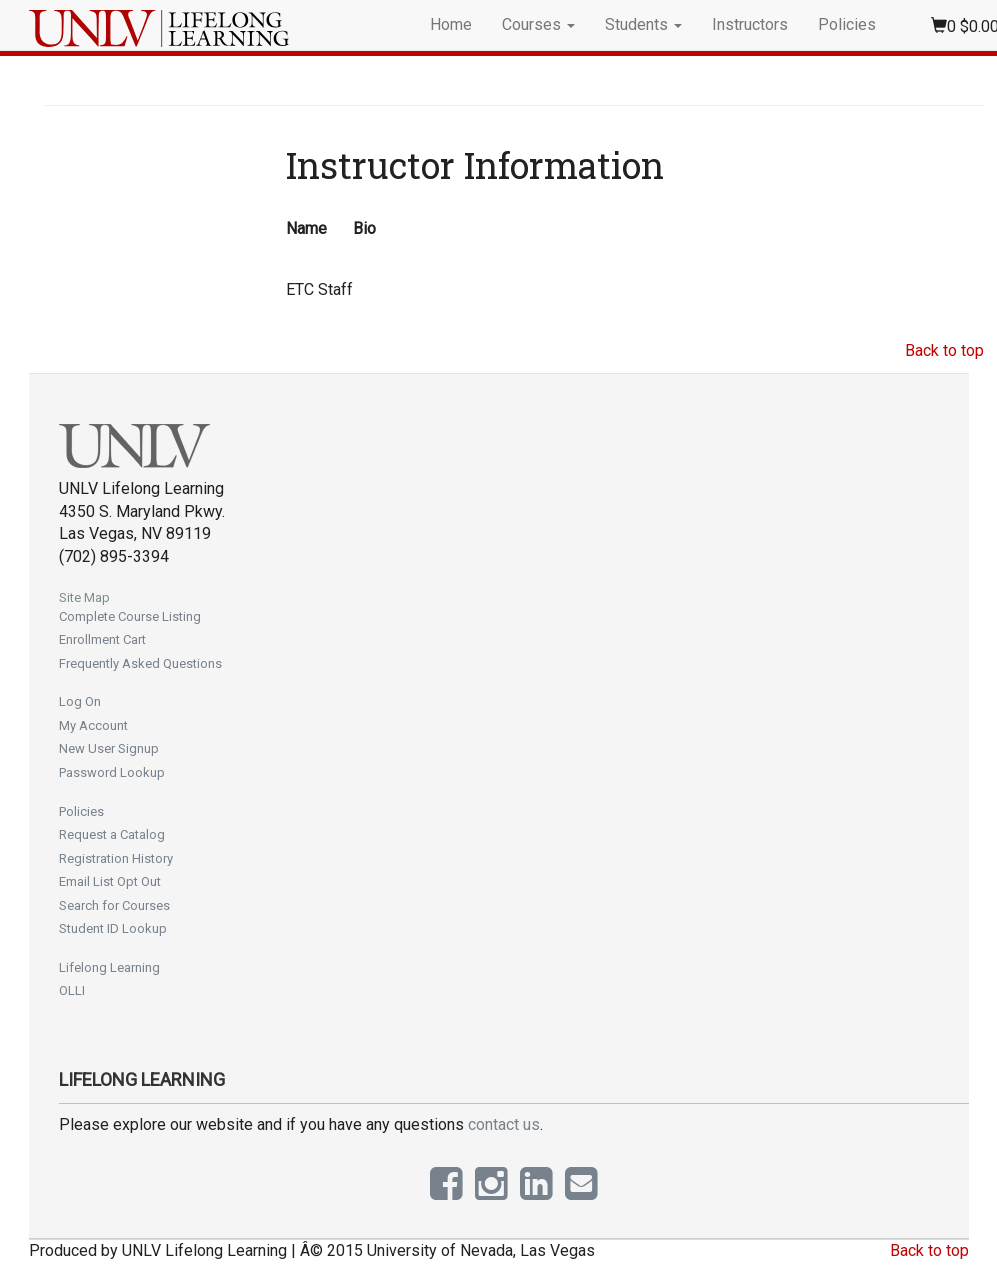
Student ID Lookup (113, 928)
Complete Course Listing (130, 616)
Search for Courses (114, 905)
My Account (93, 725)
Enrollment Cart (102, 639)
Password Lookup (112, 772)
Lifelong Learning (109, 967)
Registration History (116, 858)
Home (451, 24)
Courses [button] (538, 24)
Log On (80, 701)
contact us (504, 1124)
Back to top (944, 350)
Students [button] (643, 24)
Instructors (750, 24)
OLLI (72, 990)
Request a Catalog (112, 834)
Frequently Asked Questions (140, 663)
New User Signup (109, 748)
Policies (847, 24)
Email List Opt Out (110, 881)
